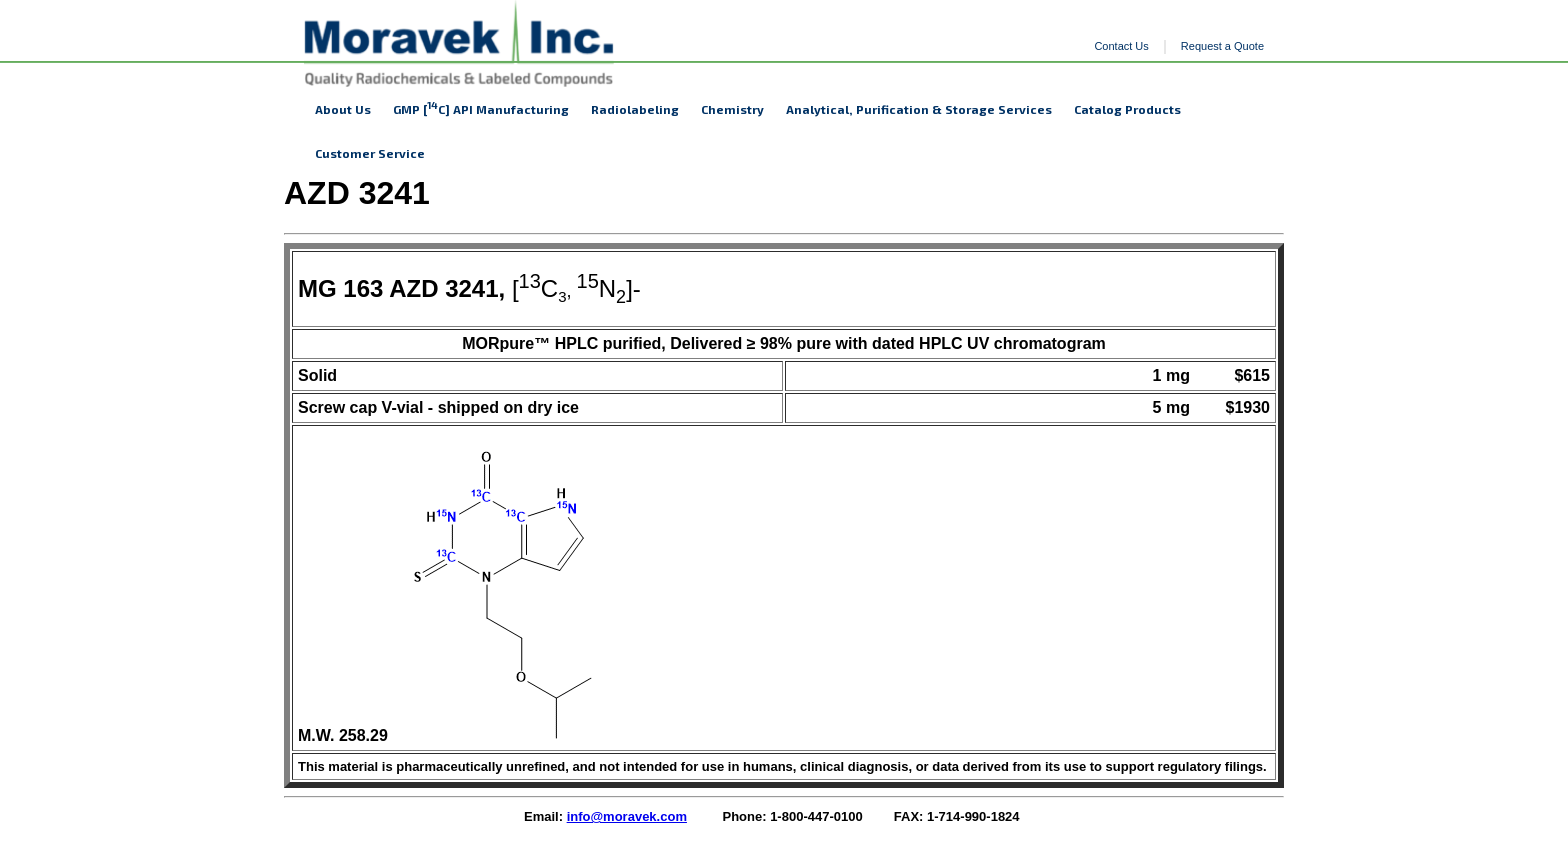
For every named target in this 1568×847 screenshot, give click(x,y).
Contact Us (1121, 46)
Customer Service (370, 153)
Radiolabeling (635, 109)
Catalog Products (1127, 109)
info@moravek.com (627, 816)
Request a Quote (1222, 46)
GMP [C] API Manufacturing (481, 107)
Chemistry (732, 109)
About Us (343, 109)
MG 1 (327, 288)
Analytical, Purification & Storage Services (919, 109)
